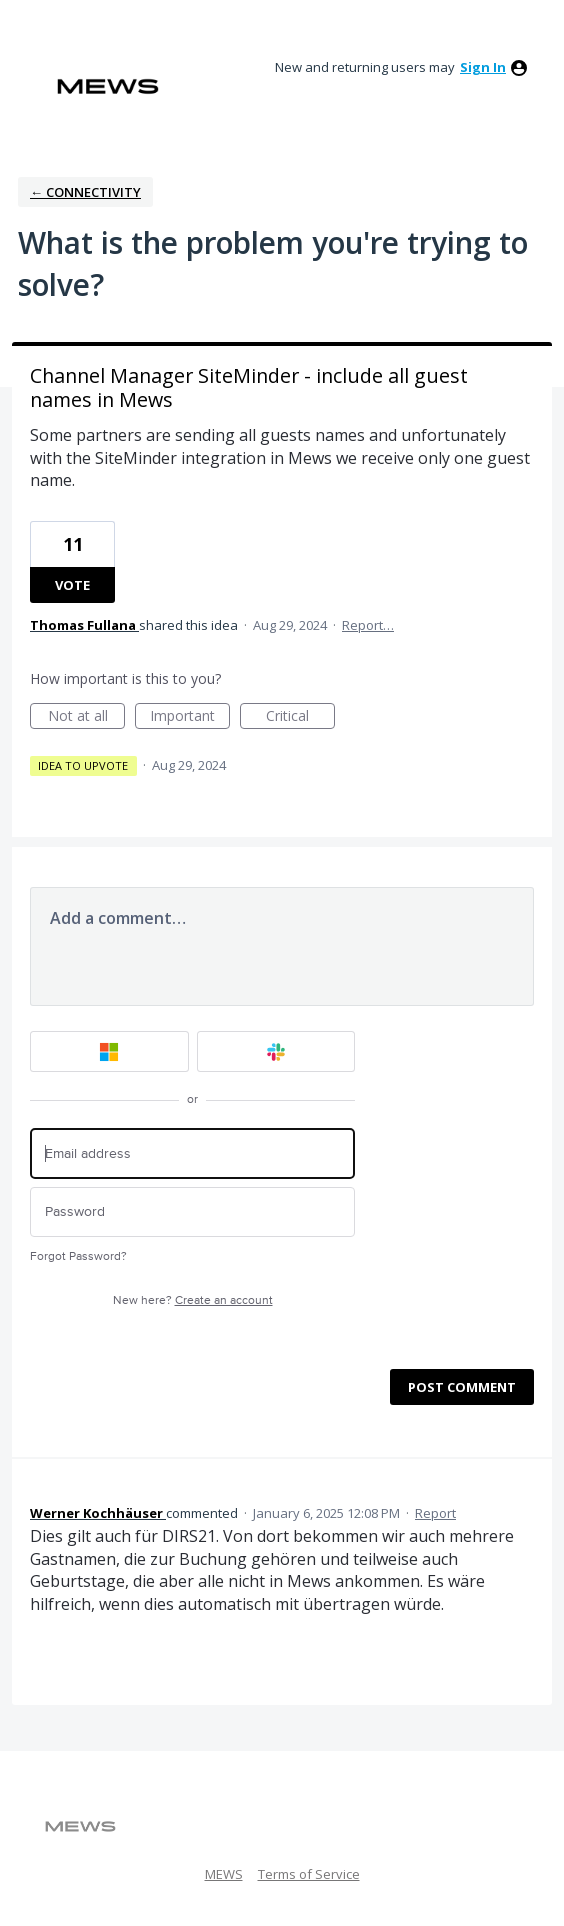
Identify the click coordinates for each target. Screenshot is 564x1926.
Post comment (462, 1387)
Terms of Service (309, 1874)
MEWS (224, 1874)
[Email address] (192, 1153)
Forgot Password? (78, 1256)
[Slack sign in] (276, 1051)
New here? (193, 1300)
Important (190, 717)
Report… (368, 625)
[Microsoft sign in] (109, 1051)
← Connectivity (85, 192)
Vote (72, 585)
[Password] (192, 1212)
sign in (483, 67)
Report (435, 1513)
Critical (300, 717)
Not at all (87, 717)
